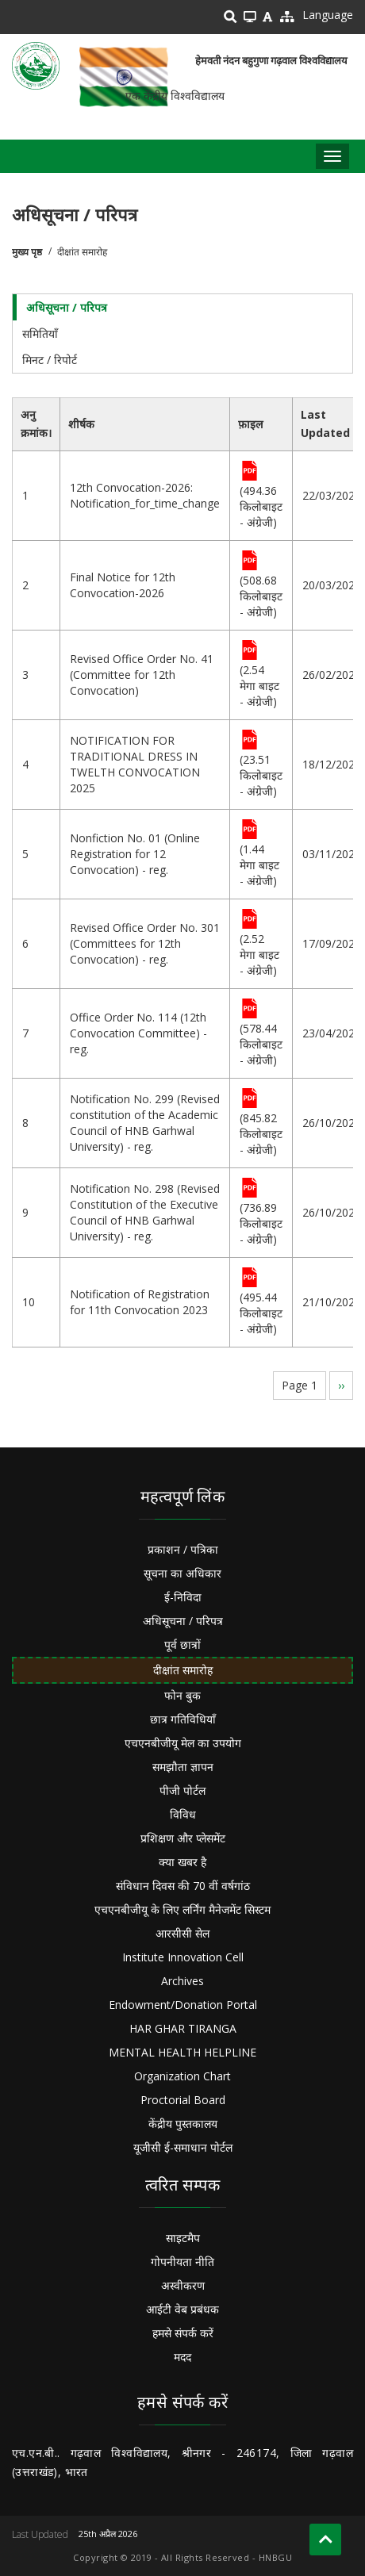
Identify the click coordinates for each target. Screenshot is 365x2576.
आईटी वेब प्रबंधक (182, 2309)
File (249, 472)
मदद (182, 2356)
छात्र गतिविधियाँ (183, 1719)
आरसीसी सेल (182, 1933)
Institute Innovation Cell (183, 1957)
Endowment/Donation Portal (183, 2004)
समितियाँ (40, 333)
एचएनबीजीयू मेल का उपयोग (183, 1742)
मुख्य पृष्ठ (27, 252)
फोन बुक (182, 1695)
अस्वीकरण (183, 2285)
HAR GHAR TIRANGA (182, 2028)
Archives (182, 1980)
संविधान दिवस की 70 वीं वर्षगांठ (183, 1885)
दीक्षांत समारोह (183, 1669)
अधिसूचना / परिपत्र (66, 307)
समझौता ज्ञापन (182, 1766)
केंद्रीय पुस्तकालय (182, 2123)
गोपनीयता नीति (182, 2261)
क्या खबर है (182, 1861)
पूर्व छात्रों (182, 1644)
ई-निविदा (183, 1596)
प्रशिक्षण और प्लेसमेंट (182, 1838)
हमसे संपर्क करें (182, 2332)
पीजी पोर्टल (182, 1790)
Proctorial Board (182, 2099)
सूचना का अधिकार (182, 1573)
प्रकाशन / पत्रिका (183, 1549)
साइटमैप (183, 2237)
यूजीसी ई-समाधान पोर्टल (182, 2147)
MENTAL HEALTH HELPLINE (182, 2052)
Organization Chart (182, 2075)
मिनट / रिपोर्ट (49, 359)
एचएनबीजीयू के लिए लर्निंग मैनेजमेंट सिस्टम (182, 1909)
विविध (183, 1814)
